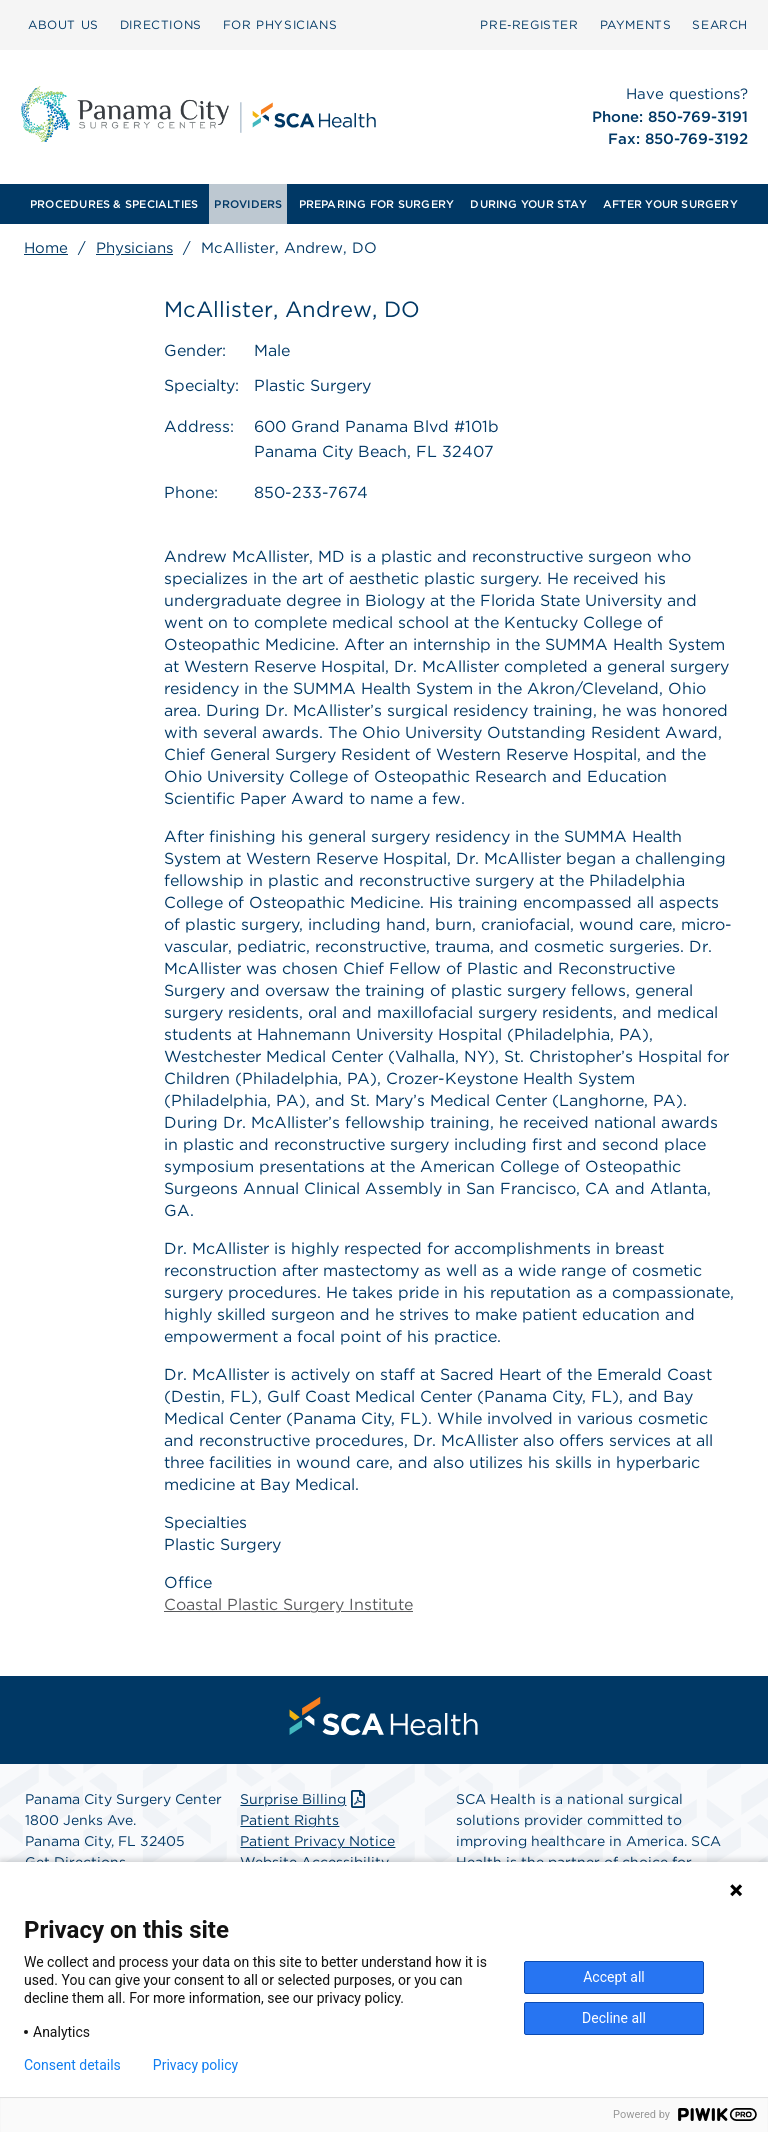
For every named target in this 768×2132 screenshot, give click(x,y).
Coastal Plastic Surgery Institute (288, 1605)
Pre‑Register (529, 24)
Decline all (614, 2018)
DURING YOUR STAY (528, 204)
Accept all (614, 1977)
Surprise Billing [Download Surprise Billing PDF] (304, 1800)
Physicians (134, 248)
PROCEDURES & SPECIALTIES (114, 204)
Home (46, 248)
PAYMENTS (636, 24)
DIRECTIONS (161, 24)
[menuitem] (63, 25)
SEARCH (720, 24)
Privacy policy (195, 2065)
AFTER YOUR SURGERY (670, 204)
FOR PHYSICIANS (280, 24)
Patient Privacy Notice (317, 1842)
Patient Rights (289, 1821)
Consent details (72, 2065)
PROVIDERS (248, 204)
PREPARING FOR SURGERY (377, 204)
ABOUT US (63, 24)
